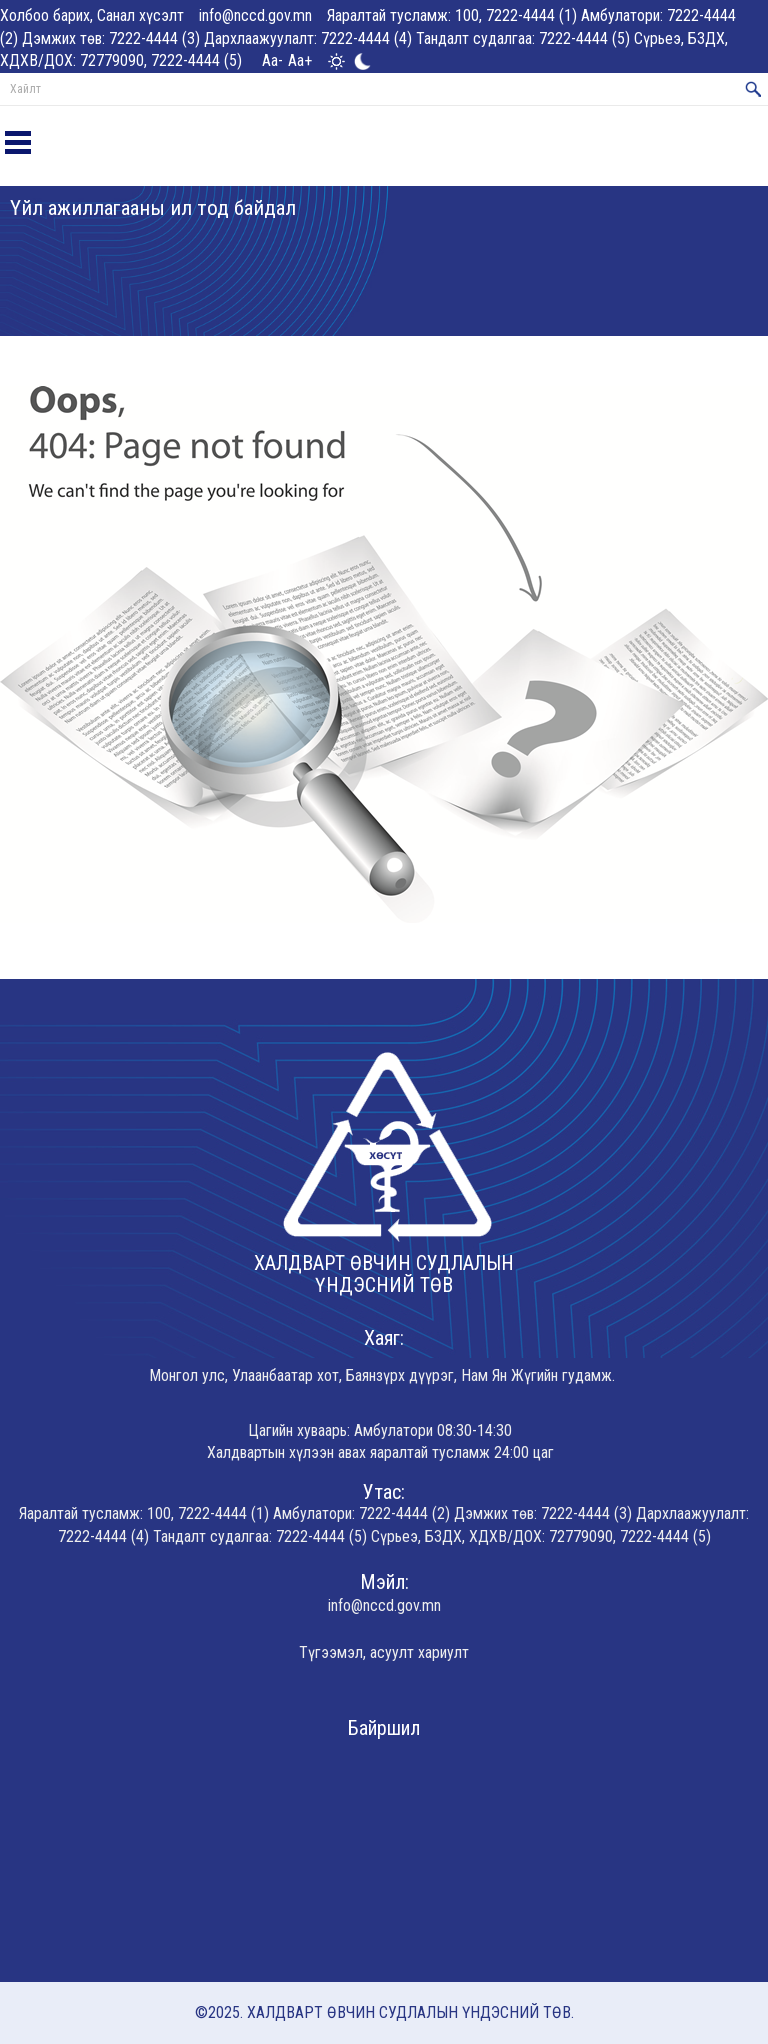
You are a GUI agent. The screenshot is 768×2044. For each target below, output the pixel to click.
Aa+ (300, 60)
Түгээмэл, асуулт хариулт (384, 1652)
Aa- (272, 60)
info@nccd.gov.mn (255, 15)
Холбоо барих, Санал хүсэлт (92, 15)
